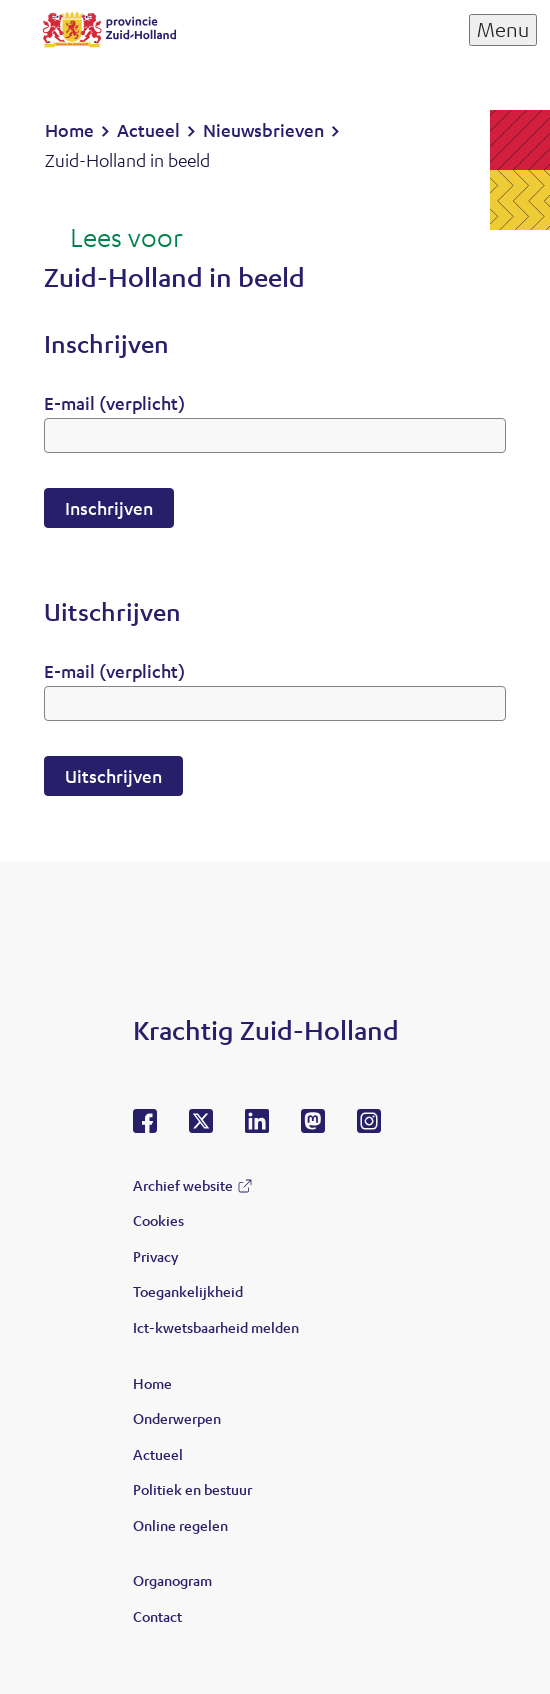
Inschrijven (109, 508)
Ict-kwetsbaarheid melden (216, 1327)
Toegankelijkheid (188, 1291)
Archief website (183, 1185)
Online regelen (180, 1525)
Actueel (158, 1454)
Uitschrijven (113, 776)
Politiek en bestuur (192, 1489)
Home (152, 1383)
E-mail (114, 403)
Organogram (172, 1580)
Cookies (158, 1220)
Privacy (155, 1256)
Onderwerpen (177, 1418)
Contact (157, 1616)
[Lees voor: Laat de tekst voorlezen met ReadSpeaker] (113, 239)
